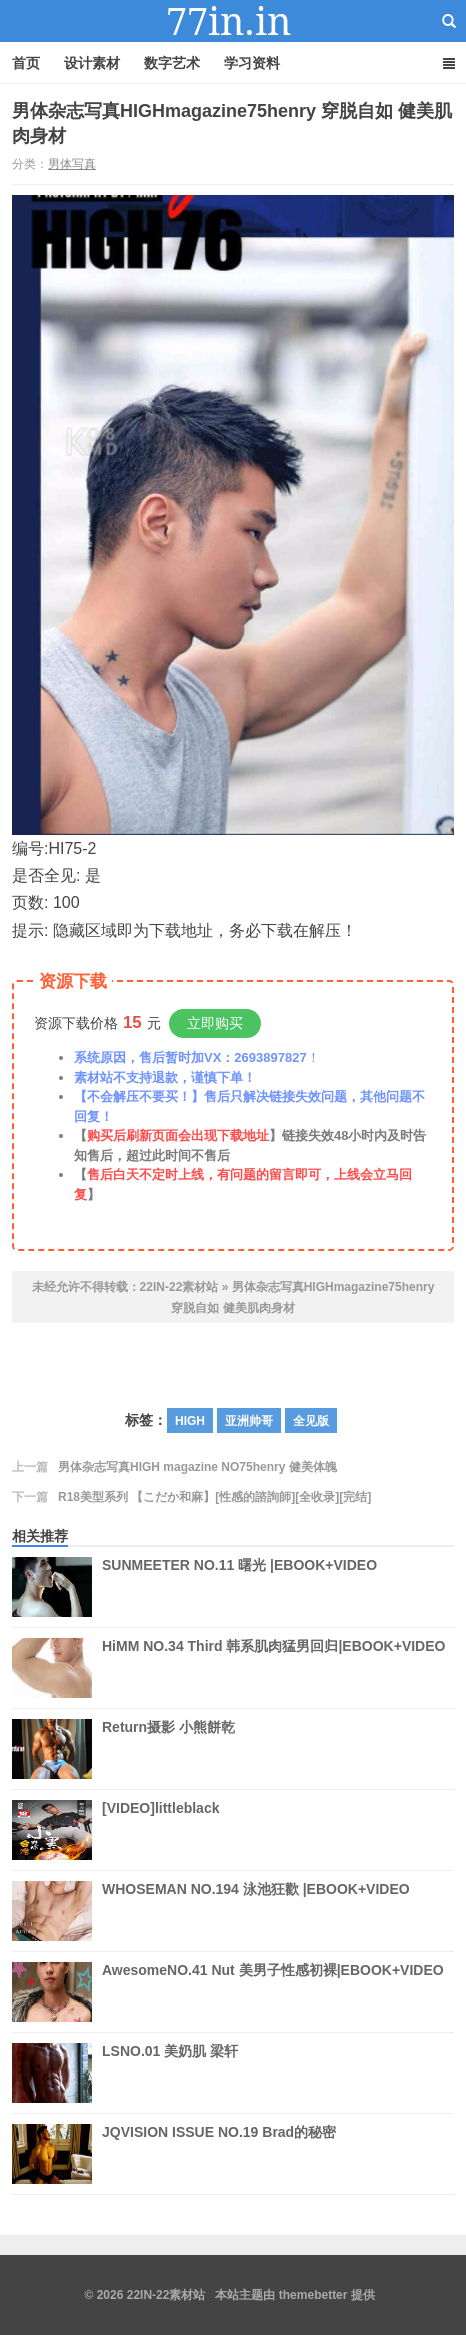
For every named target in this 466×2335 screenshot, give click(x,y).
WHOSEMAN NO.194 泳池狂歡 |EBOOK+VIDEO (256, 1911)
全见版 (311, 1421)
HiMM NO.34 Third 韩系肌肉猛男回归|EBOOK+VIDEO (273, 1668)
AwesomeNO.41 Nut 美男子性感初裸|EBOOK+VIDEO (273, 1992)
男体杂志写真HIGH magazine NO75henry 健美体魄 (197, 1467)
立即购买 (215, 1023)
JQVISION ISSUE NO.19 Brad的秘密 (219, 2154)
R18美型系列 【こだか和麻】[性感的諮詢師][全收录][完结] (214, 1497)
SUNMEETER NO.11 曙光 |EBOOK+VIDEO (239, 1587)
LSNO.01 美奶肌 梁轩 (170, 2073)
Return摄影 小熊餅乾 (168, 1749)
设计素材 (92, 63)
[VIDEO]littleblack (160, 1830)
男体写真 (72, 164)
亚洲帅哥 (249, 1421)
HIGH (190, 1421)
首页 (26, 63)
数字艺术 (172, 63)
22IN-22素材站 (233, 21)
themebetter (313, 2295)
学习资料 (252, 63)
